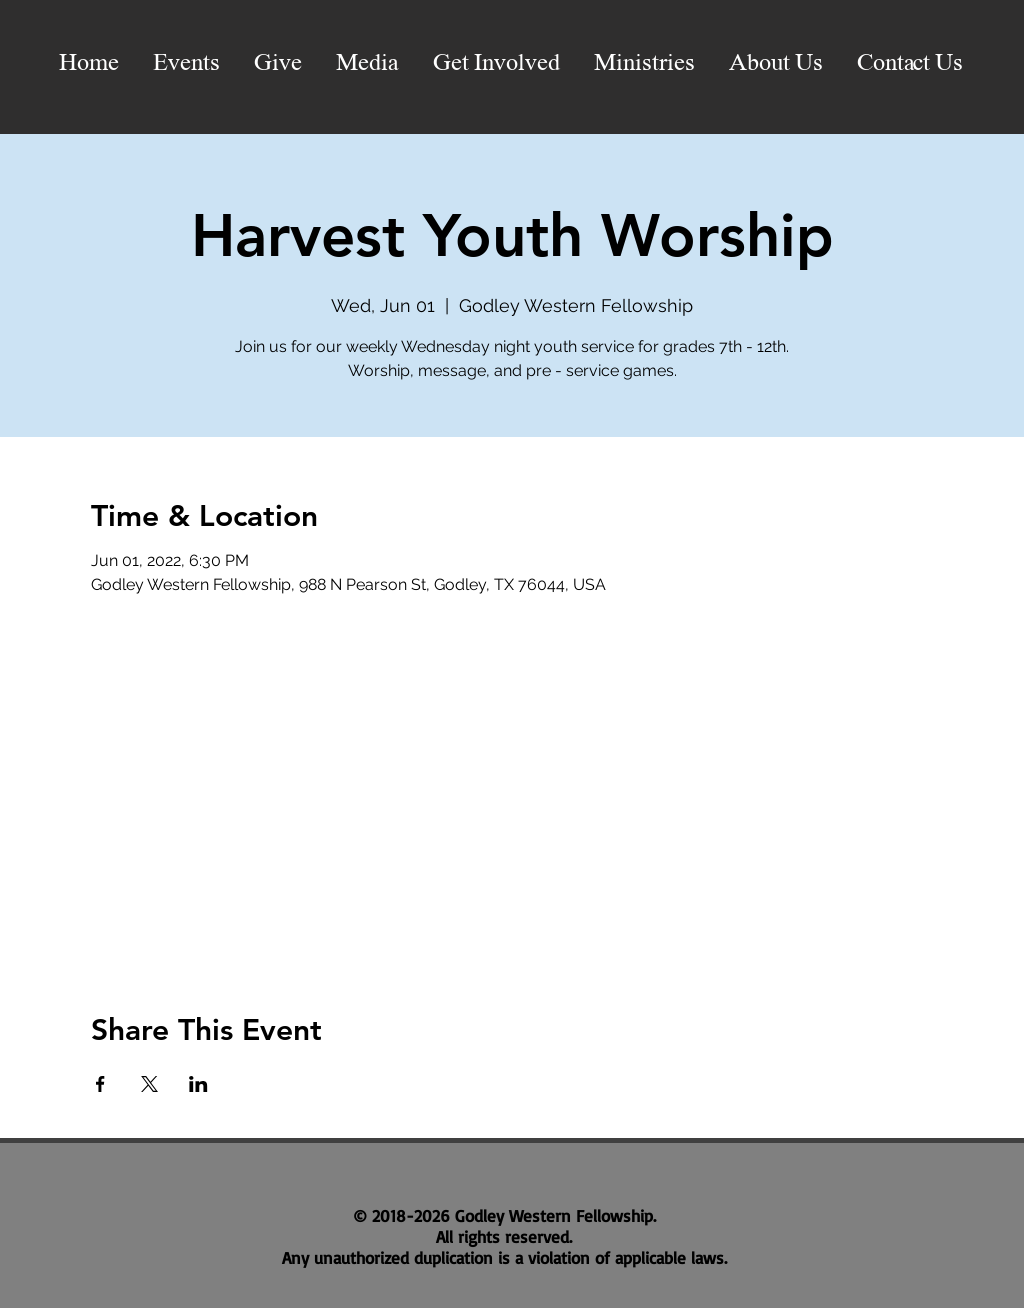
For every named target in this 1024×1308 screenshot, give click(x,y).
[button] (367, 64)
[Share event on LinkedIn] (198, 1084)
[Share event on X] (149, 1084)
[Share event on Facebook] (100, 1084)
